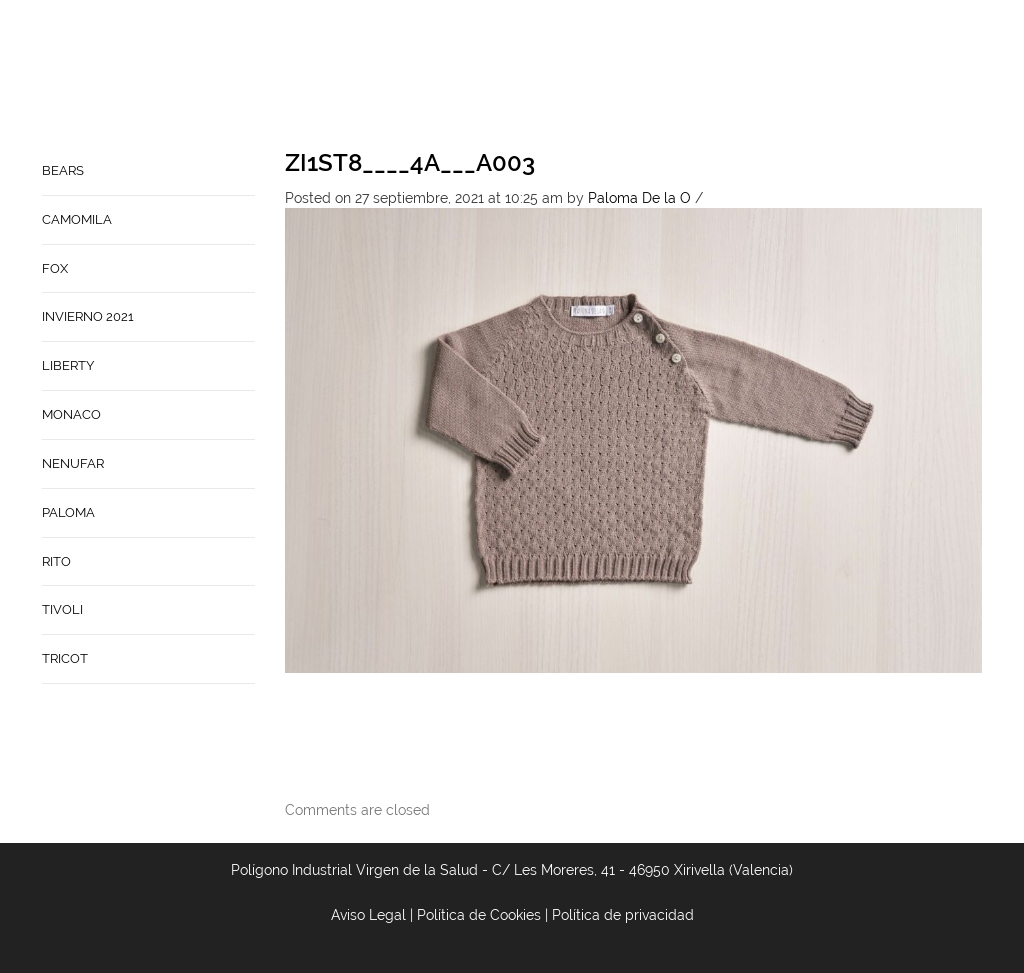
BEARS (63, 170)
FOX (55, 268)
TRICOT (65, 658)
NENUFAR (73, 463)
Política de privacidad (623, 915)
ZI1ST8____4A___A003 (410, 162)
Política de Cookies (479, 915)
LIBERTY (68, 365)
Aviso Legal (368, 915)
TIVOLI (62, 609)
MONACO (71, 414)
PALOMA (68, 512)
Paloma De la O (639, 198)
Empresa (649, 76)
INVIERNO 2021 (88, 316)
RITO (56, 561)
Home (583, 76)
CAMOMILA (77, 219)
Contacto (734, 76)
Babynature (833, 76)
